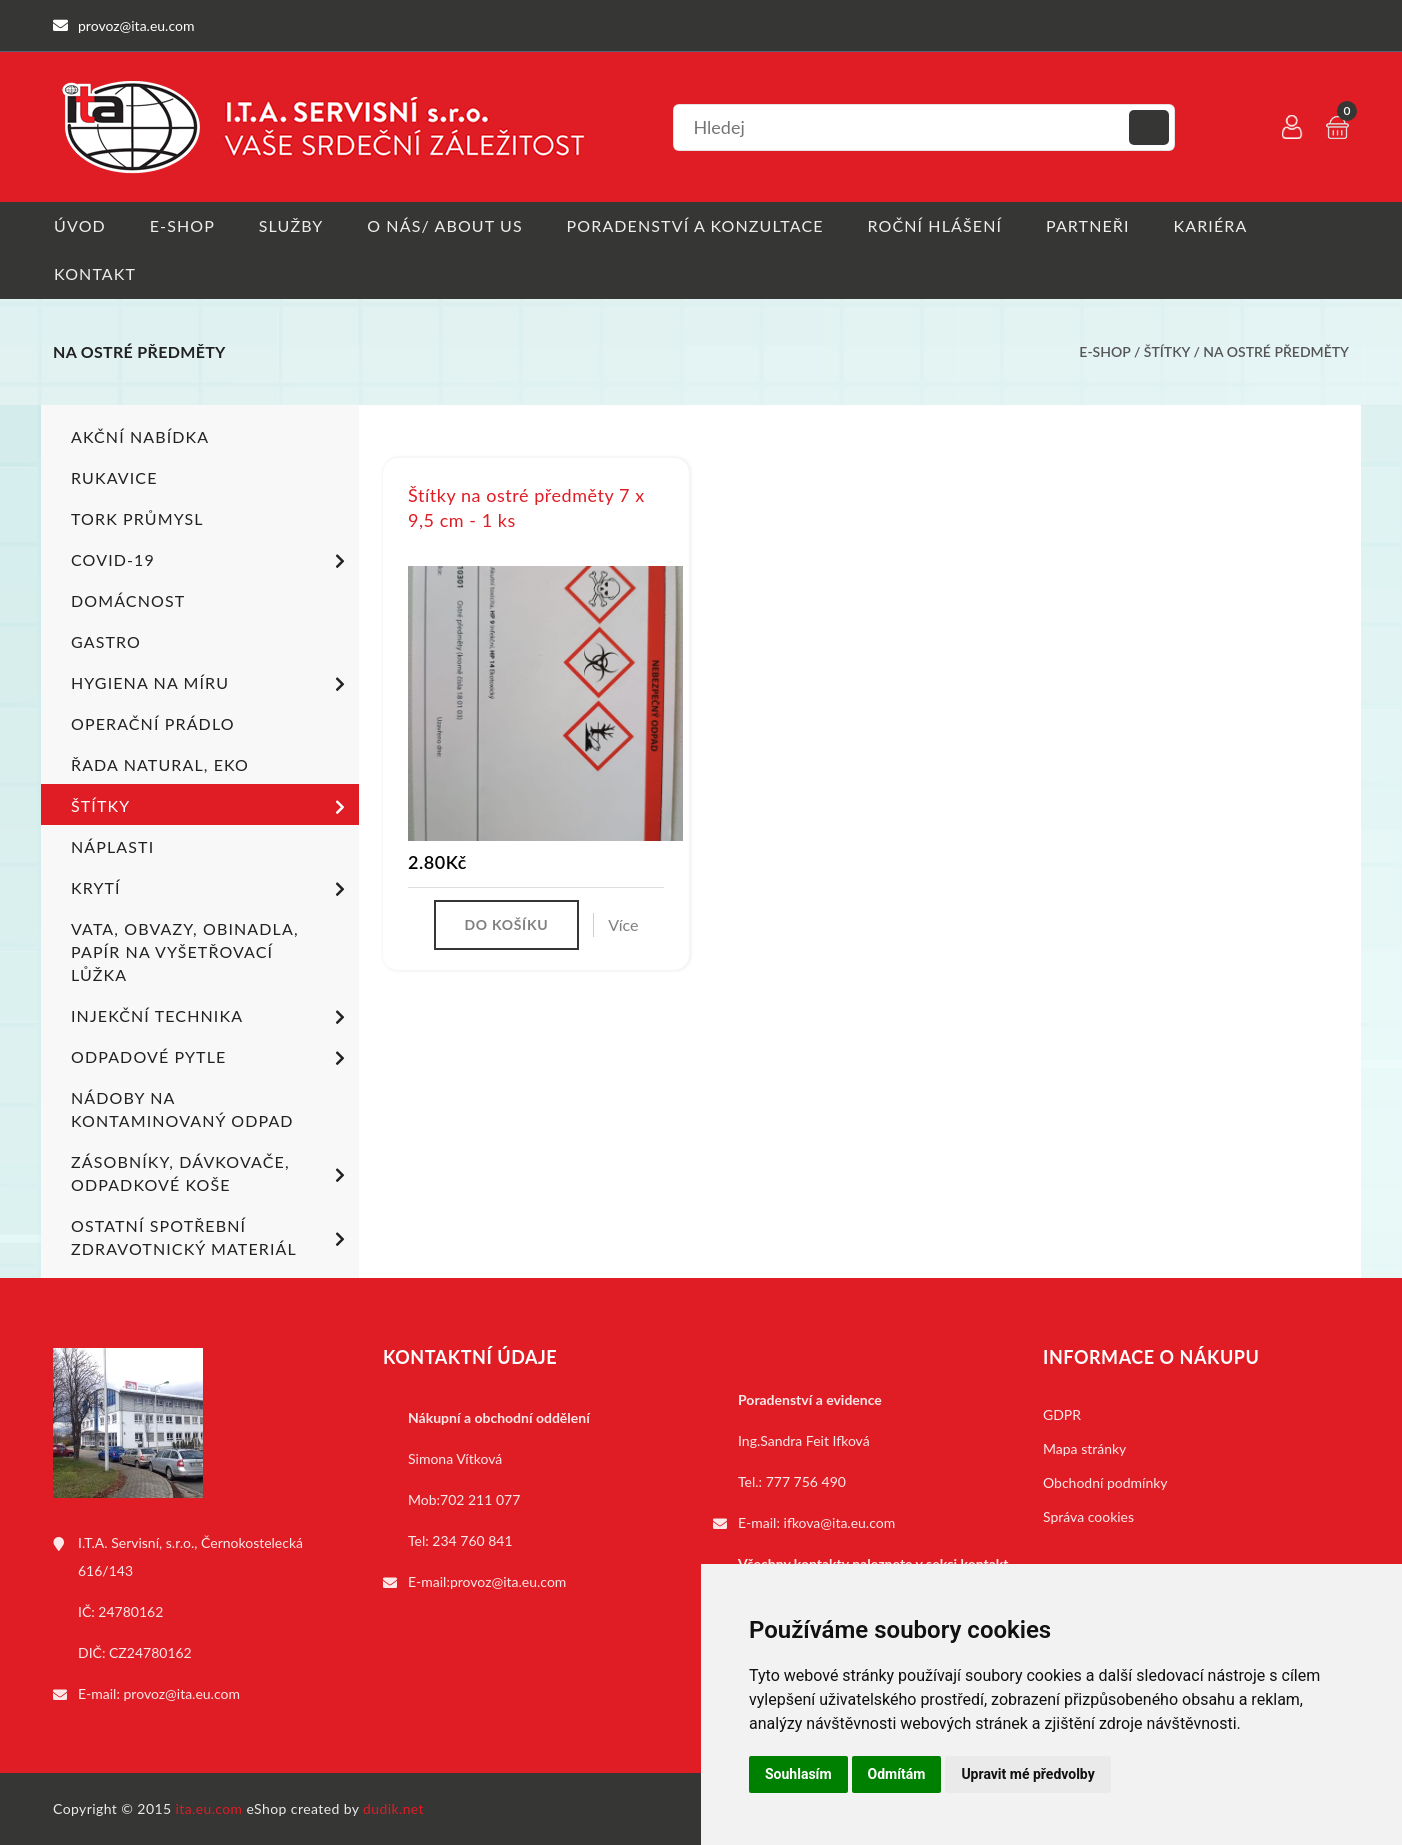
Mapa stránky (1084, 1448)
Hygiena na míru (211, 685)
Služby (292, 225)
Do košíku (506, 925)
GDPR (1062, 1414)
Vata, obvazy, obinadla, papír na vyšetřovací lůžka (185, 951)
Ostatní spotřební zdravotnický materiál (211, 1237)
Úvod (79, 225)
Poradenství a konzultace (698, 225)
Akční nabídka (140, 436)
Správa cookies (1088, 1516)
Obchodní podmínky (1105, 1482)
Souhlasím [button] (798, 1774)
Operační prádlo (153, 723)
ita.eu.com (209, 1808)
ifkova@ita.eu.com (840, 1522)
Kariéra (1217, 225)
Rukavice (114, 477)
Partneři (1094, 225)
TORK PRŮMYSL (137, 518)
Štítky (1169, 352)
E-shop (182, 225)
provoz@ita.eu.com (182, 1693)
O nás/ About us (448, 225)
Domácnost (128, 600)
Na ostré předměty (1276, 352)
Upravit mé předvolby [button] (1027, 1774)
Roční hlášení (939, 225)
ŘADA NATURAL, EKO (160, 764)
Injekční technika (211, 1018)
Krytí (211, 890)
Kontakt (94, 274)
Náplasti (112, 846)
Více (623, 925)
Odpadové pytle (211, 1059)
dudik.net (394, 1808)
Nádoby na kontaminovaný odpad (182, 1109)
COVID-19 (211, 562)
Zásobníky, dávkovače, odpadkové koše (211, 1173)
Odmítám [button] (897, 1774)
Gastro (106, 641)
